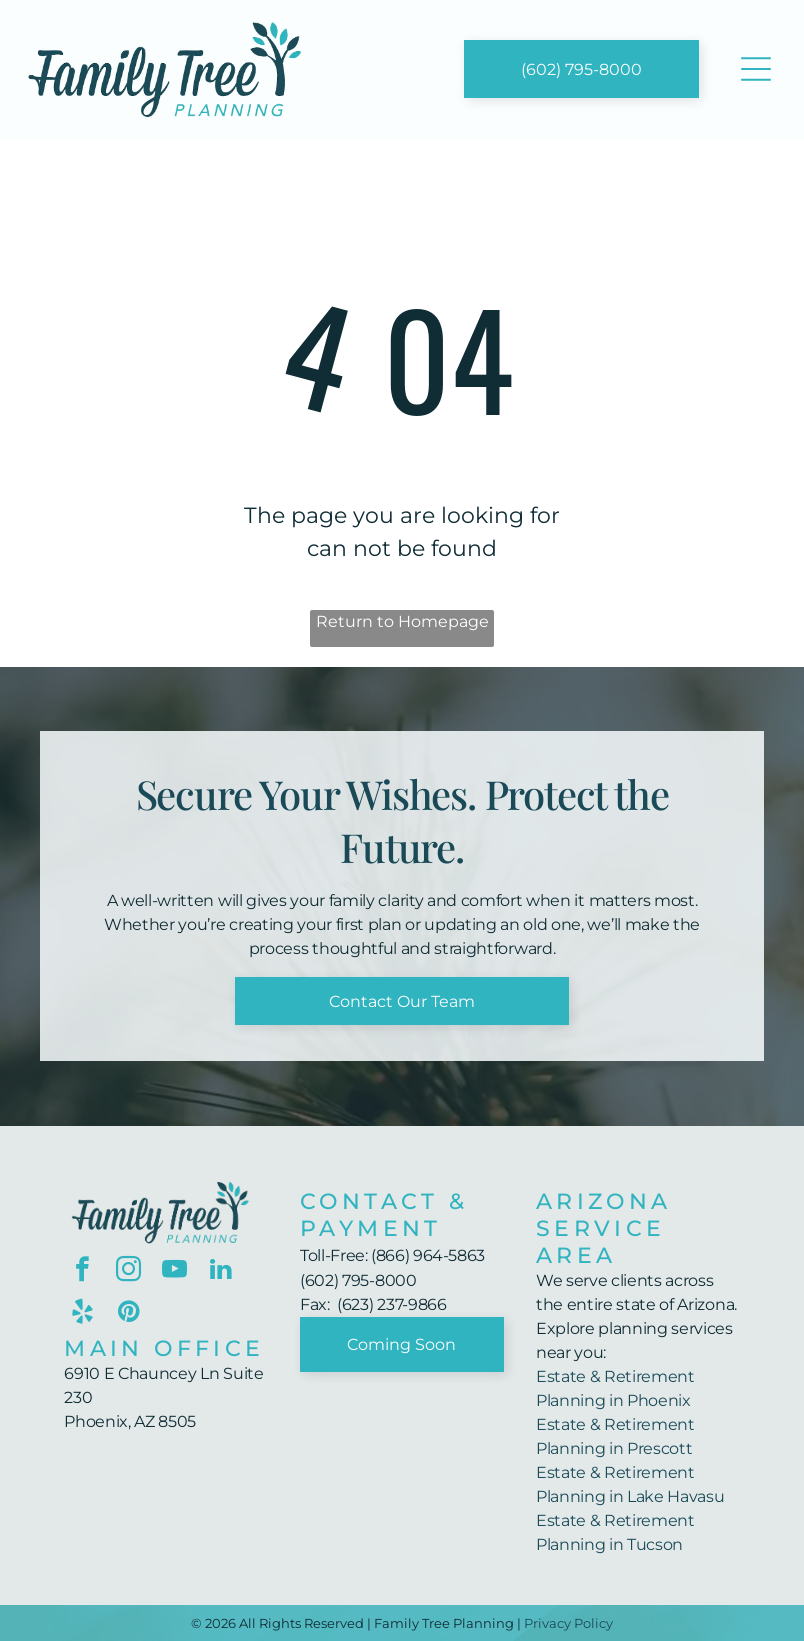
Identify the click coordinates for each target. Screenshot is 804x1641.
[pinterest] (128, 1314)
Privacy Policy (568, 1623)
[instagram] (128, 1272)
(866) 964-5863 (428, 1255)
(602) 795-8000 (358, 1280)
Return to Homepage (402, 621)
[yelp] (82, 1314)
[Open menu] (756, 69)
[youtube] (174, 1272)
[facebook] (82, 1272)
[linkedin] (220, 1272)
